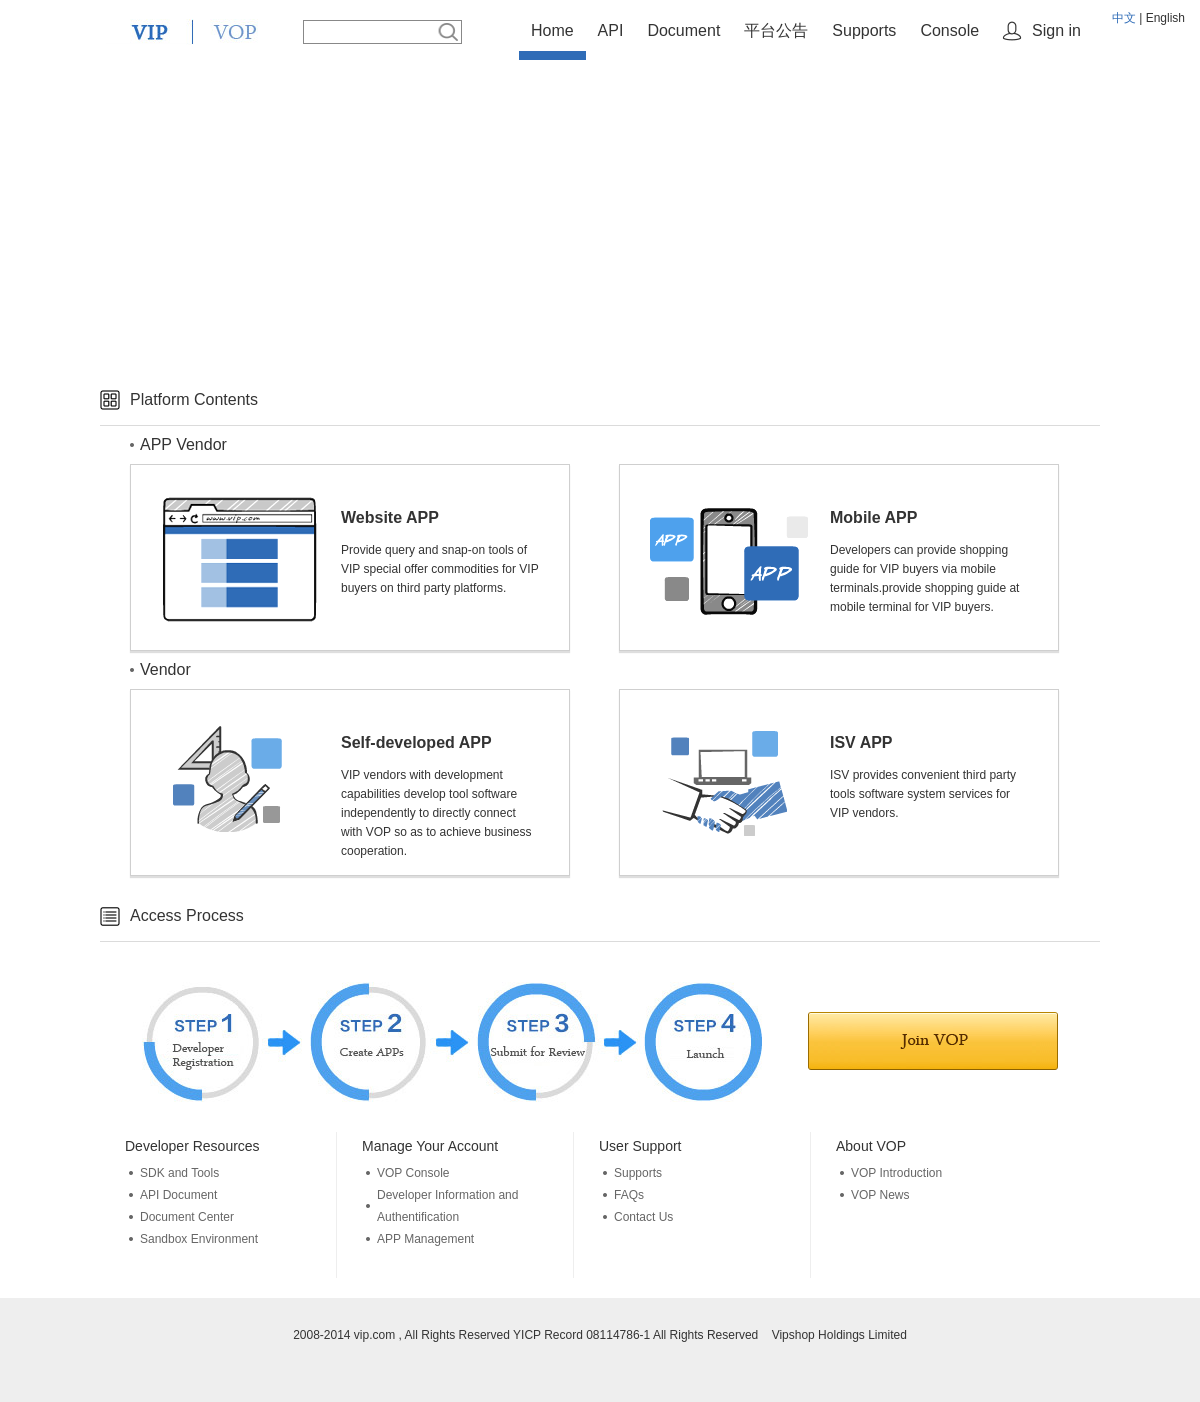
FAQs (629, 1195)
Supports (864, 30)
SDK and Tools (179, 1173)
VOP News (880, 1195)
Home (552, 30)
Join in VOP (933, 1041)
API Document (178, 1195)
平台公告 (776, 30)
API (611, 30)
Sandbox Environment (199, 1239)
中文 (1124, 18)
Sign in (1056, 30)
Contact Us (643, 1217)
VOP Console (413, 1173)
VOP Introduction (896, 1173)
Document (683, 30)
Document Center (187, 1217)
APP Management (425, 1239)
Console (949, 30)
